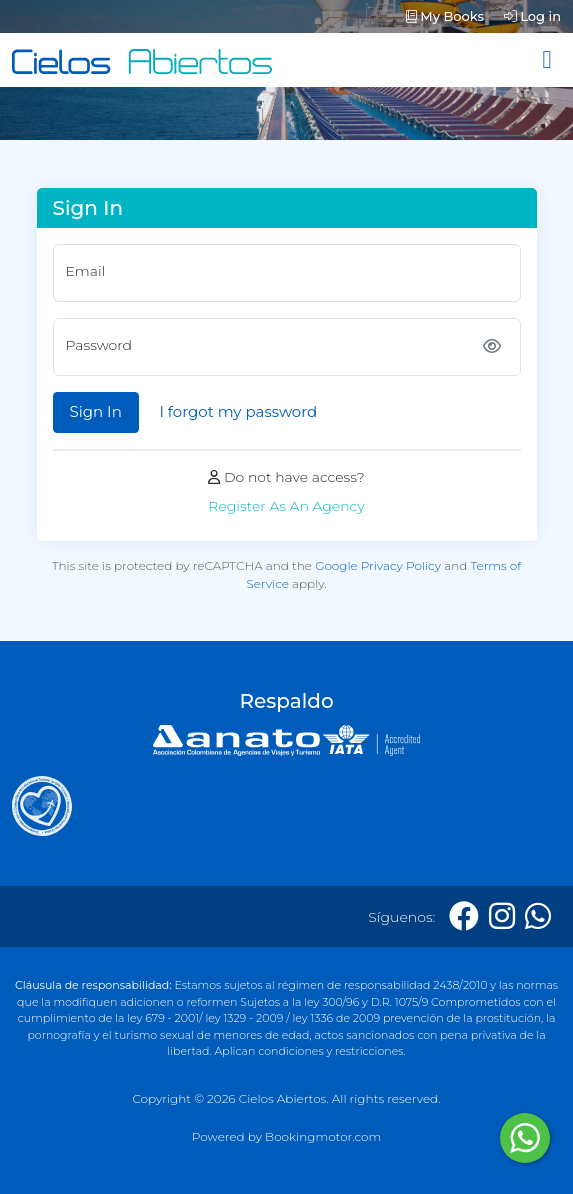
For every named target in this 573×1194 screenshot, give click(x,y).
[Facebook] (464, 916)
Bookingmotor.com (323, 1136)
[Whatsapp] (538, 916)
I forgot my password (238, 411)
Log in (532, 16)
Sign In (96, 411)
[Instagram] (502, 916)
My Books (445, 16)
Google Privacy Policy (378, 565)
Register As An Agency (286, 506)
